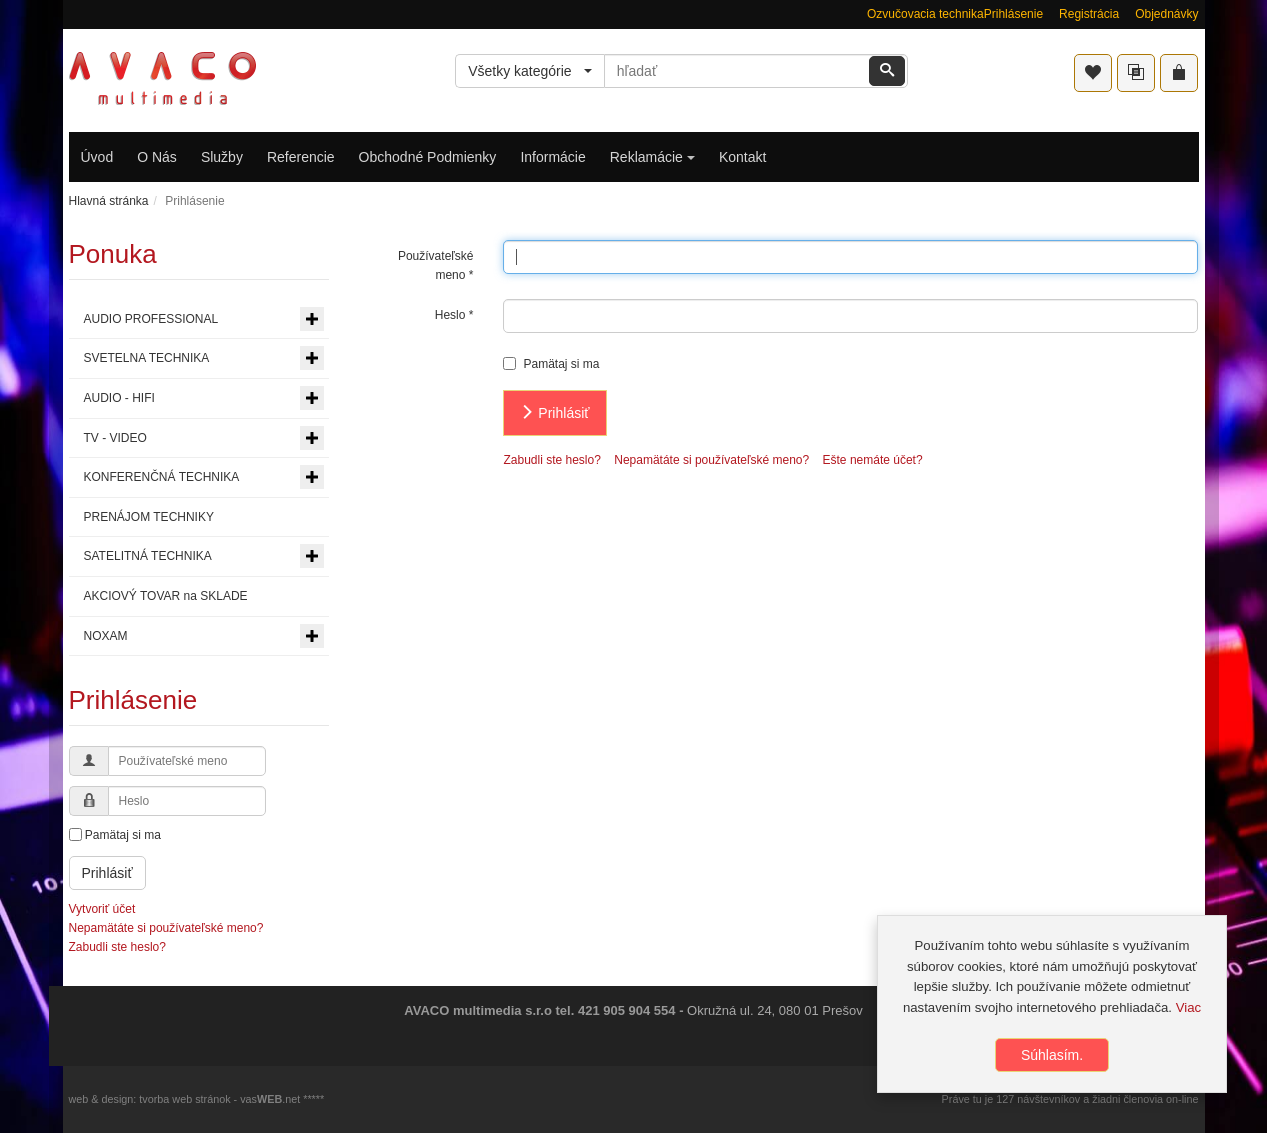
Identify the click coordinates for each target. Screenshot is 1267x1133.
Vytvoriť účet (102, 909)
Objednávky (1166, 14)
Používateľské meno (436, 265)
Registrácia (1089, 14)
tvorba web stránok (184, 1099)
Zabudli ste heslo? (551, 460)
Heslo (454, 315)
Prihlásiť (554, 413)
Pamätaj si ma (551, 364)
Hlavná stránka (109, 201)
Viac (1188, 1007)
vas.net (270, 1099)
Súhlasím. (1052, 1055)
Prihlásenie (1013, 14)
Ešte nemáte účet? (873, 460)
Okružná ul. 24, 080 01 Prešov (775, 1010)
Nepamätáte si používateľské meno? (711, 460)
